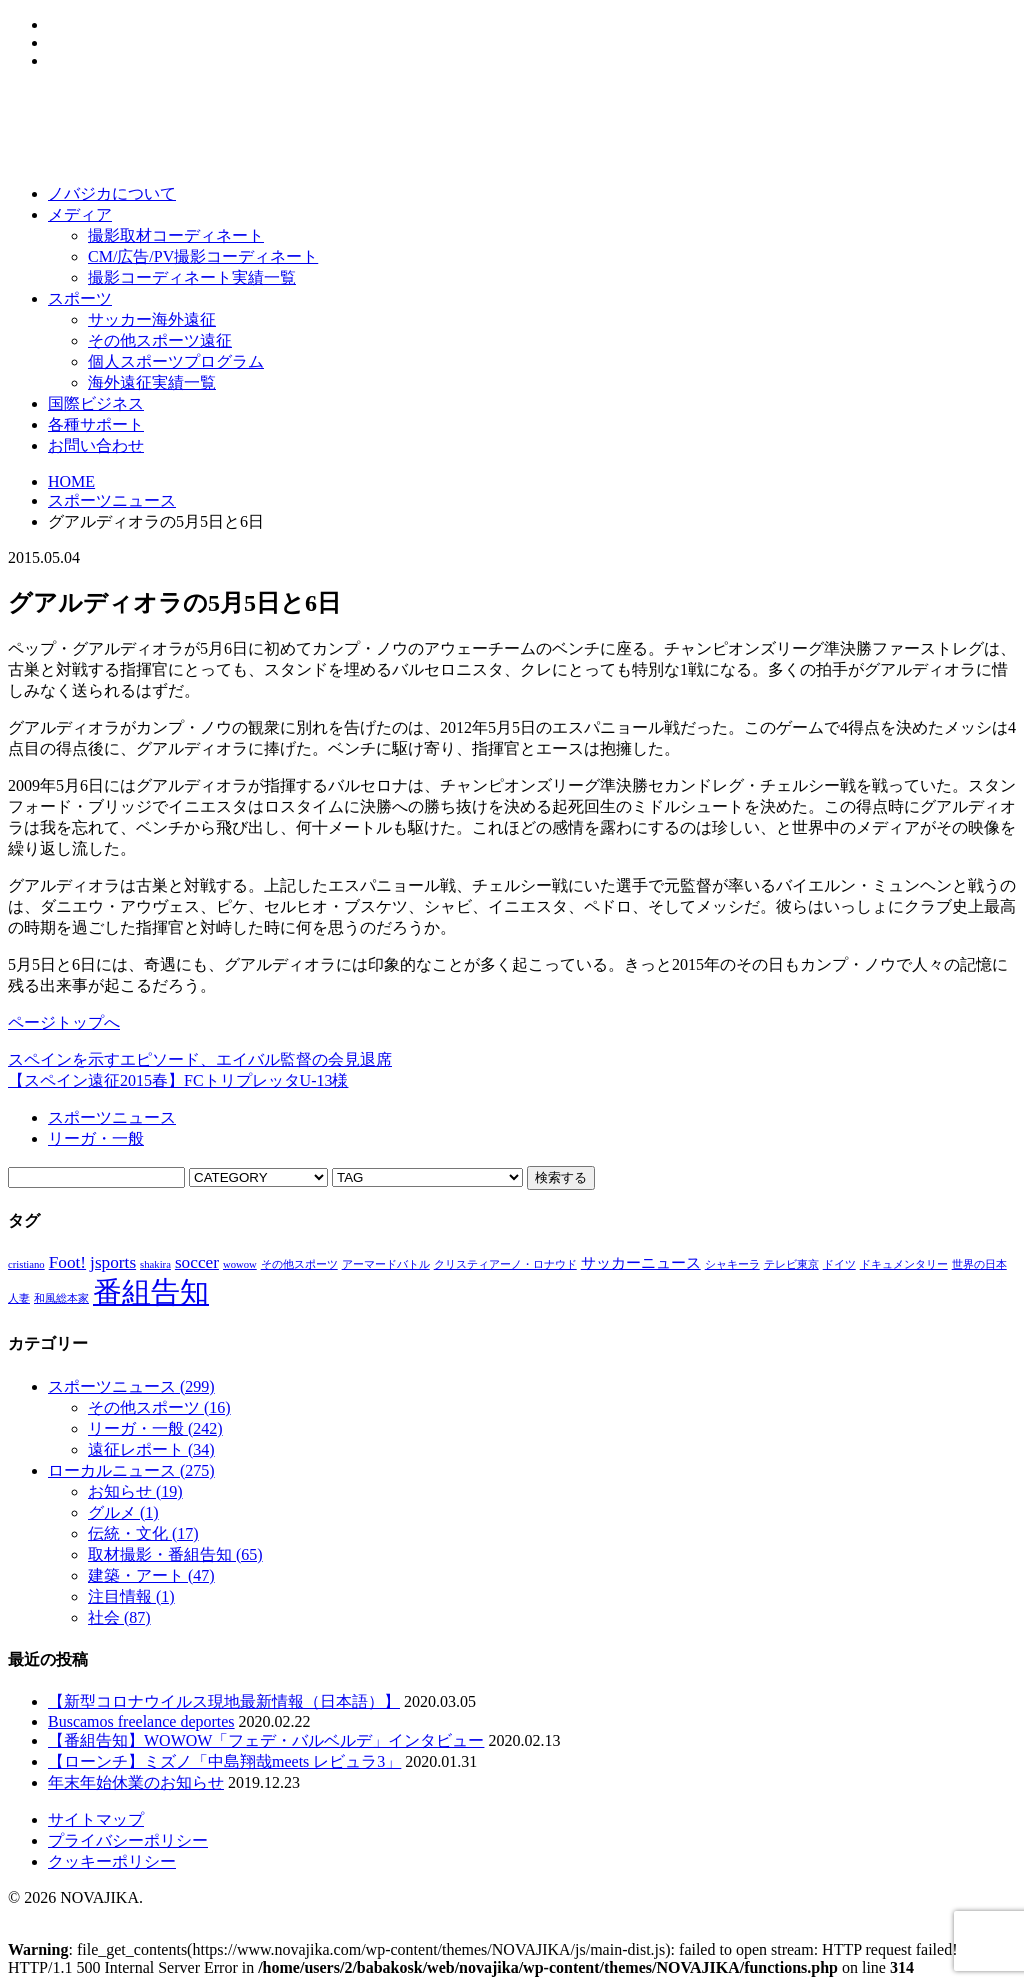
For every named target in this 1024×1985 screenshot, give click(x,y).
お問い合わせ (96, 445)
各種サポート (96, 424)
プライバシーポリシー (128, 1840)
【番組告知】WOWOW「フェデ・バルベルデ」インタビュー (266, 1740)
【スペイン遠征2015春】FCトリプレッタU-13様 (178, 1080)
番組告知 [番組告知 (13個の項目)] (151, 1292)
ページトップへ (64, 1022)
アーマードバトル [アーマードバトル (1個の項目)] (386, 1264)
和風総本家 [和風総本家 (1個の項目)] (61, 1298)
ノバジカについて (112, 193)
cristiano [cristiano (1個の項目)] (26, 1264)
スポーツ (80, 298)
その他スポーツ (159, 1407)
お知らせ (135, 1491)
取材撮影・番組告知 (175, 1554)
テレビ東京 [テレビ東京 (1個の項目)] (791, 1264)
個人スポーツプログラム (176, 361)
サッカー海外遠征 (152, 319)
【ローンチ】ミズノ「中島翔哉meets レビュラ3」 (224, 1761)
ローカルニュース (131, 1470)
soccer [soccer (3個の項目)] (197, 1262)
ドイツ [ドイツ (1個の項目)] (839, 1264)
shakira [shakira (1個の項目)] (155, 1264)
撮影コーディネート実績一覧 (192, 277)
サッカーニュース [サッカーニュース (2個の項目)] (641, 1263)
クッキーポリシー (112, 1861)
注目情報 (131, 1596)
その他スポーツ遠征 (160, 340)
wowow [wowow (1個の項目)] (240, 1264)
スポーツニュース (112, 500)
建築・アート (151, 1575)
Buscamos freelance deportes (141, 1721)
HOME (71, 481)
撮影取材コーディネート (176, 235)
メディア (80, 214)
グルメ (123, 1512)
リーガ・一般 (96, 1138)
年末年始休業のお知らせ (136, 1782)
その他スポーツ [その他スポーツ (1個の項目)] (299, 1264)
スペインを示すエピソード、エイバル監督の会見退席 (200, 1059)
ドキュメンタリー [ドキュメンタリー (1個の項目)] (904, 1264)
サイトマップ (96, 1819)
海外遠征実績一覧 (152, 382)
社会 (119, 1617)
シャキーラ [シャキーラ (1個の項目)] (732, 1264)
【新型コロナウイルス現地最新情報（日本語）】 (224, 1701)
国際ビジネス (96, 403)
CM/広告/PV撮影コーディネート (203, 256)
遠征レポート (151, 1449)
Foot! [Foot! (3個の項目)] (67, 1262)
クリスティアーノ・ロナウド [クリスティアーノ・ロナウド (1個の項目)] (505, 1264)
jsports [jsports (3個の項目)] (113, 1262)
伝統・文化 (143, 1533)
